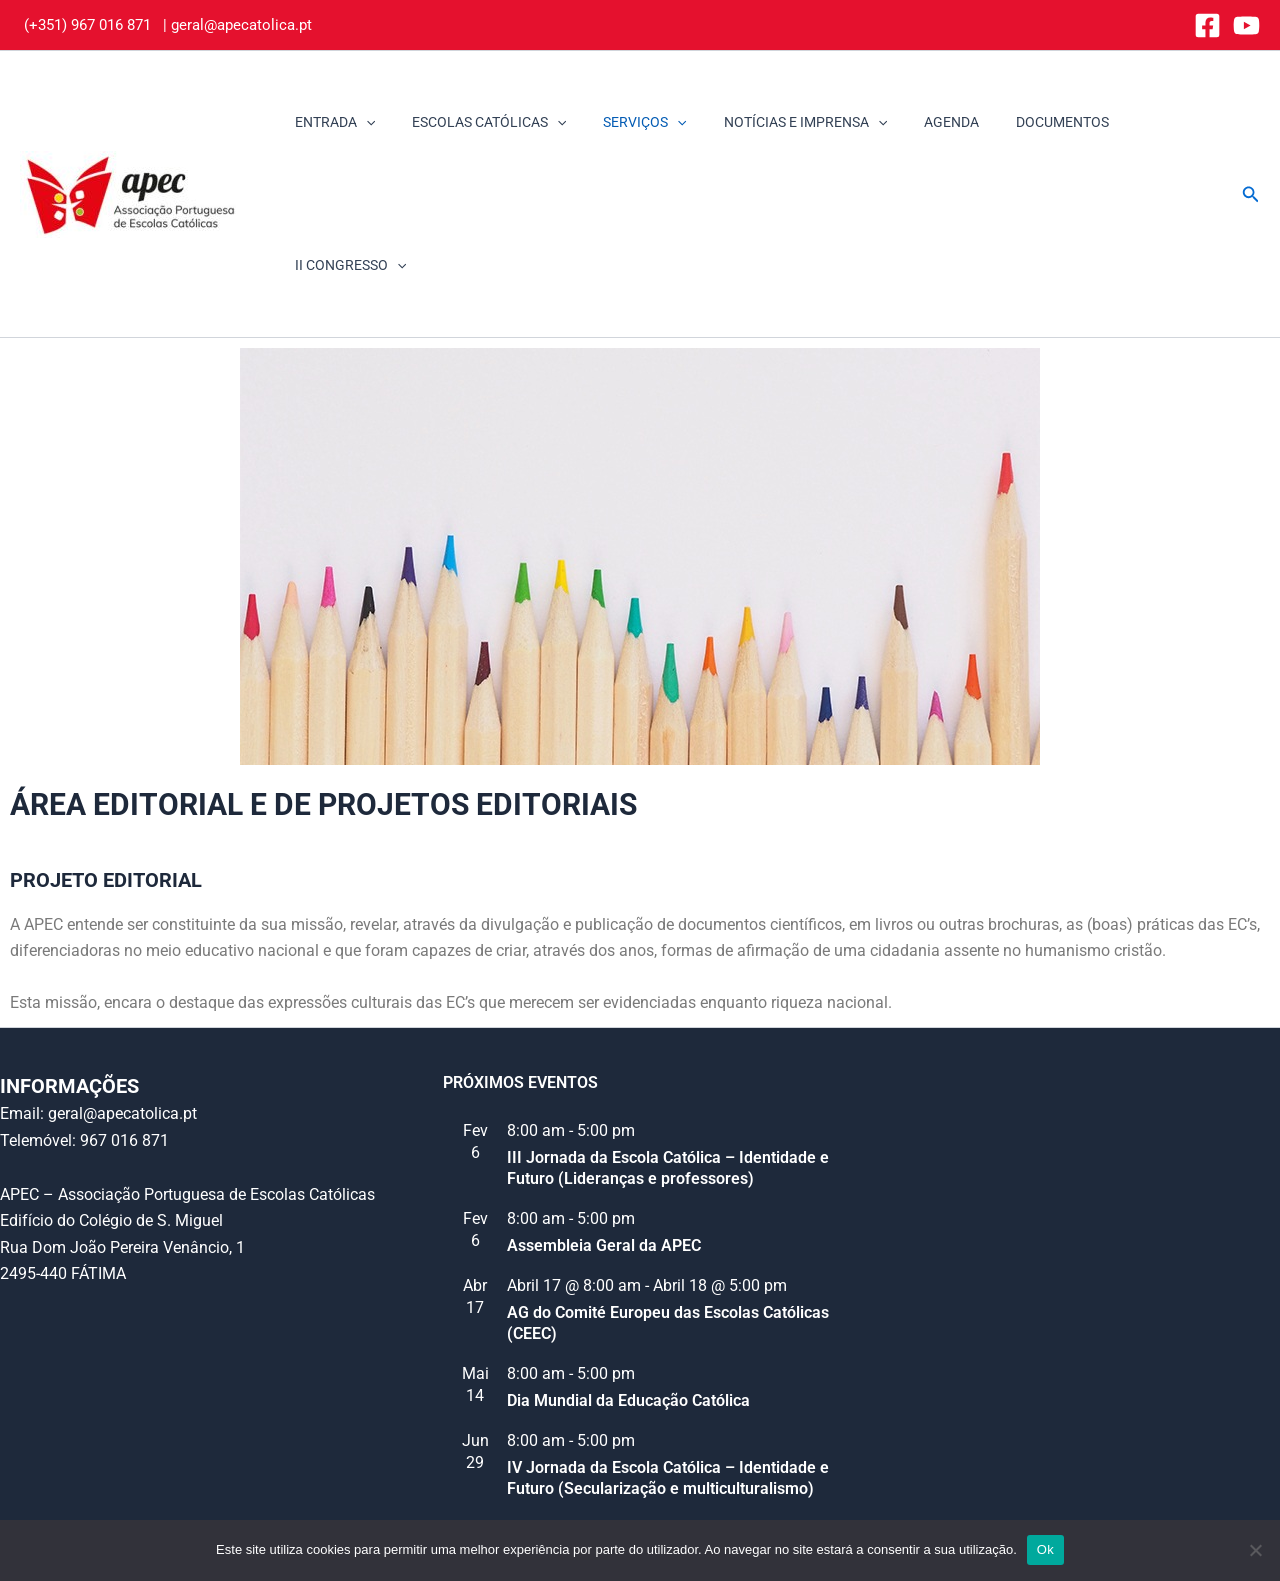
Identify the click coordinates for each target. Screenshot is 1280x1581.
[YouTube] (1246, 25)
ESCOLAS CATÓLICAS (484, 122)
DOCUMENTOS (1021, 122)
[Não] (1255, 1550)
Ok (1045, 1549)
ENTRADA (339, 122)
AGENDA (919, 122)
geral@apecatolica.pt (241, 25)
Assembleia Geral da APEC (604, 1102)
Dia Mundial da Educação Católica (628, 1257)
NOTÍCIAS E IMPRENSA (782, 122)
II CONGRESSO (1151, 122)
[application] (370, 122)
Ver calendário (493, 1389)
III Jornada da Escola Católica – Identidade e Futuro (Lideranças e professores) (668, 1025)
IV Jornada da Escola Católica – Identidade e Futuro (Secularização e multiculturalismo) (668, 1335)
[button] (1251, 122)
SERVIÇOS (631, 122)
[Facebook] (1207, 25)
